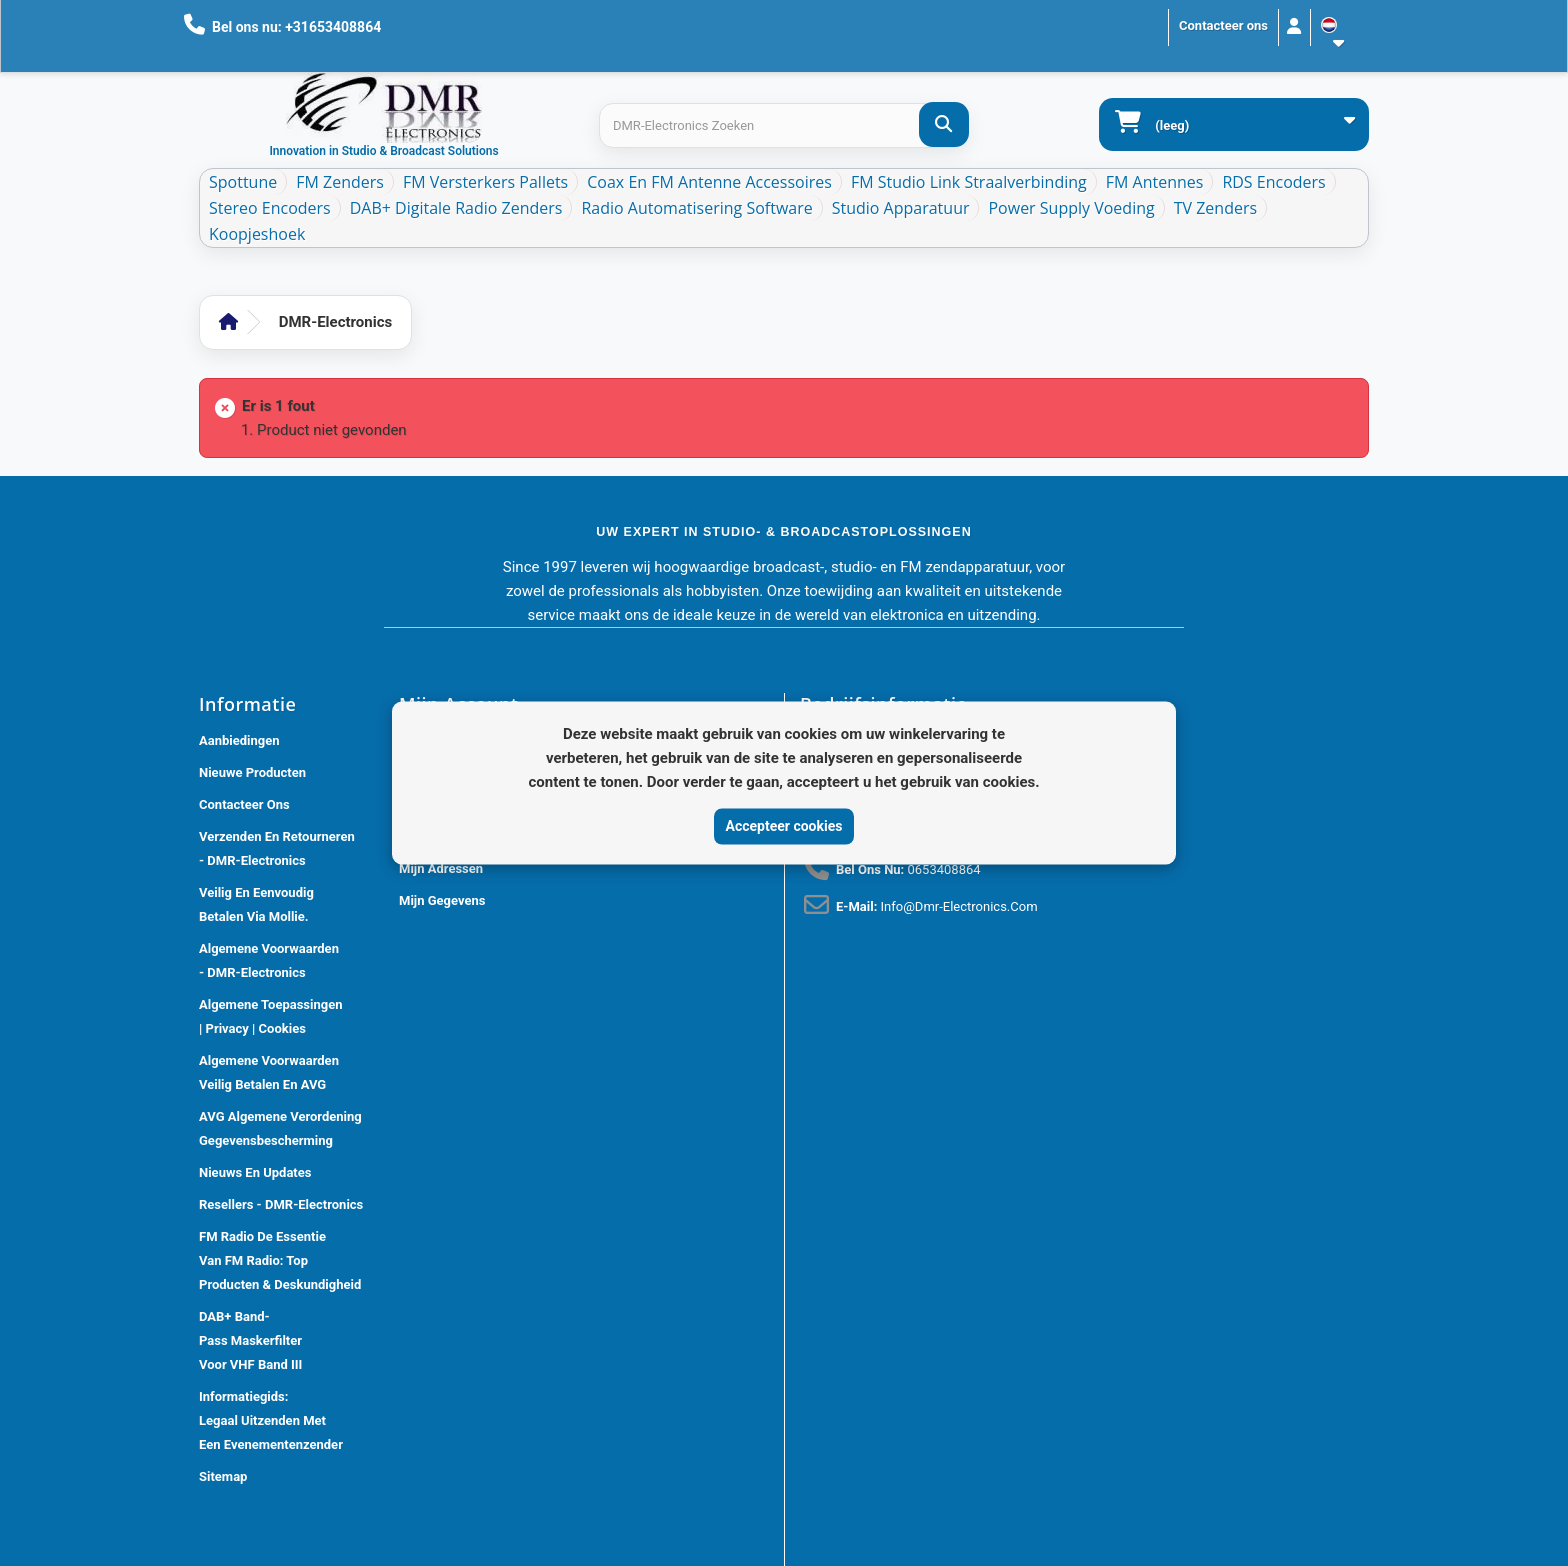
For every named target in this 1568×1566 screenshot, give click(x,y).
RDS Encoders (1273, 182)
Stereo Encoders (270, 208)
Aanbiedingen (239, 740)
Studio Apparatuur (901, 208)
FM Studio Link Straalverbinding (969, 182)
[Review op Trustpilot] (873, 1256)
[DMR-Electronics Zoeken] (944, 124)
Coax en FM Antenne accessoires (709, 182)
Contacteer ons (1223, 25)
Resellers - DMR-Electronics (281, 1204)
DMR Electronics (495, 1555)
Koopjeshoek (257, 234)
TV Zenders (1215, 208)
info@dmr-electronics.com (959, 906)
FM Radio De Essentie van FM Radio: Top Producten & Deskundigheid (280, 1260)
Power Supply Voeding (1071, 208)
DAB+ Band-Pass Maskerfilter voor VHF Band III (250, 1340)
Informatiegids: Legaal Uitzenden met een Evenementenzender (271, 1420)
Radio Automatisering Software (696, 208)
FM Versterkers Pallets (485, 182)
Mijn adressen (441, 868)
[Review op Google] (829, 1256)
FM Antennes (1155, 182)
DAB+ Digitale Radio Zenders (456, 208)
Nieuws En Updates (255, 1172)
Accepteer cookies (784, 826)
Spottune (243, 182)
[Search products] (783, 125)
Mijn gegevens (442, 900)
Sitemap (223, 1476)
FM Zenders (340, 182)
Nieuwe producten (252, 772)
